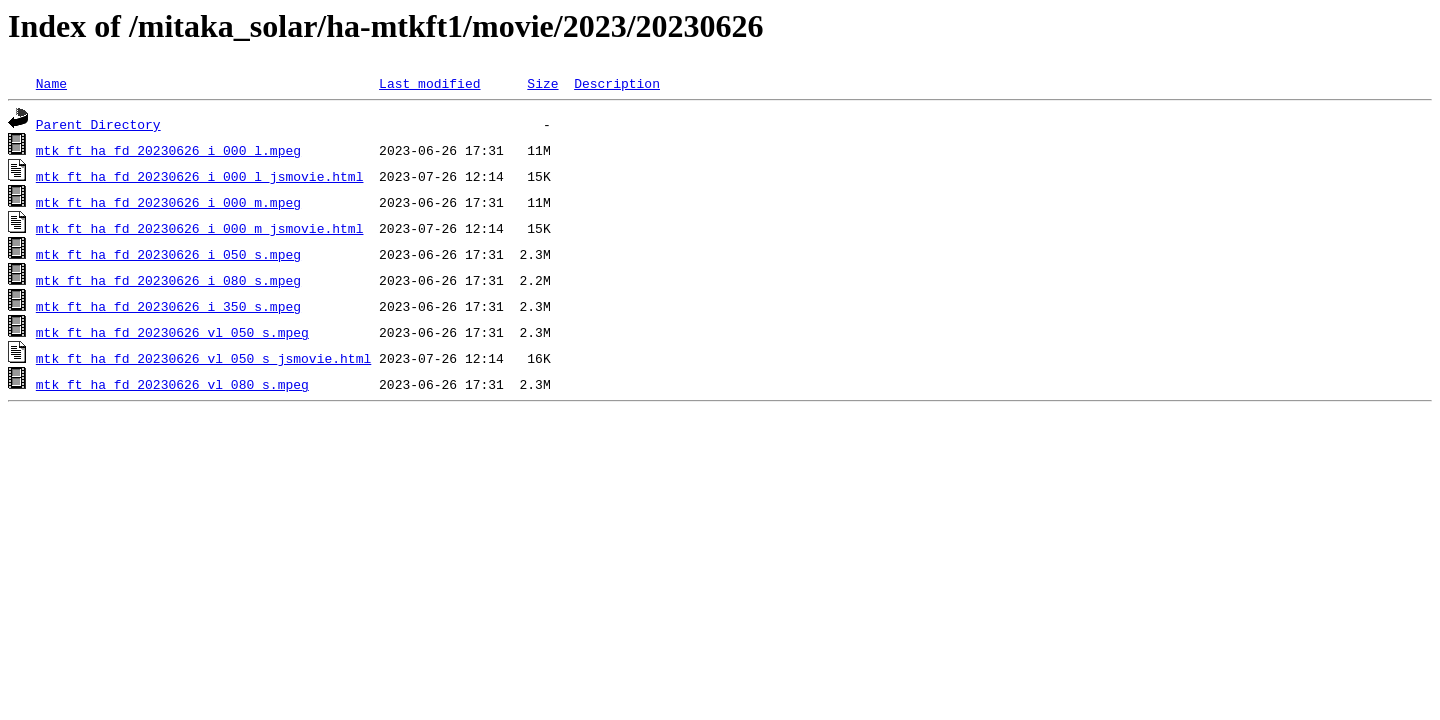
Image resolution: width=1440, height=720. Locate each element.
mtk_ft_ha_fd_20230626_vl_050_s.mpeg (172, 332)
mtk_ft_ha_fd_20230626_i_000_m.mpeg (168, 202)
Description (617, 83)
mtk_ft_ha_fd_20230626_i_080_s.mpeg (168, 280)
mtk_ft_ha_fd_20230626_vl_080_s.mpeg (172, 384)
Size (542, 83)
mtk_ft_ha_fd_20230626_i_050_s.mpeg (168, 254)
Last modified (429, 83)
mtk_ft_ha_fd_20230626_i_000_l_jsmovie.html (200, 176)
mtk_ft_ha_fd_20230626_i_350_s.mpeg (168, 306)
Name (51, 83)
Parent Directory (98, 124)
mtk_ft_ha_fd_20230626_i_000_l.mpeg (168, 150)
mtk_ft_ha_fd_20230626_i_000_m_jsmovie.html (200, 228)
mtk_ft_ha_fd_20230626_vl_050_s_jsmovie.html (203, 358)
